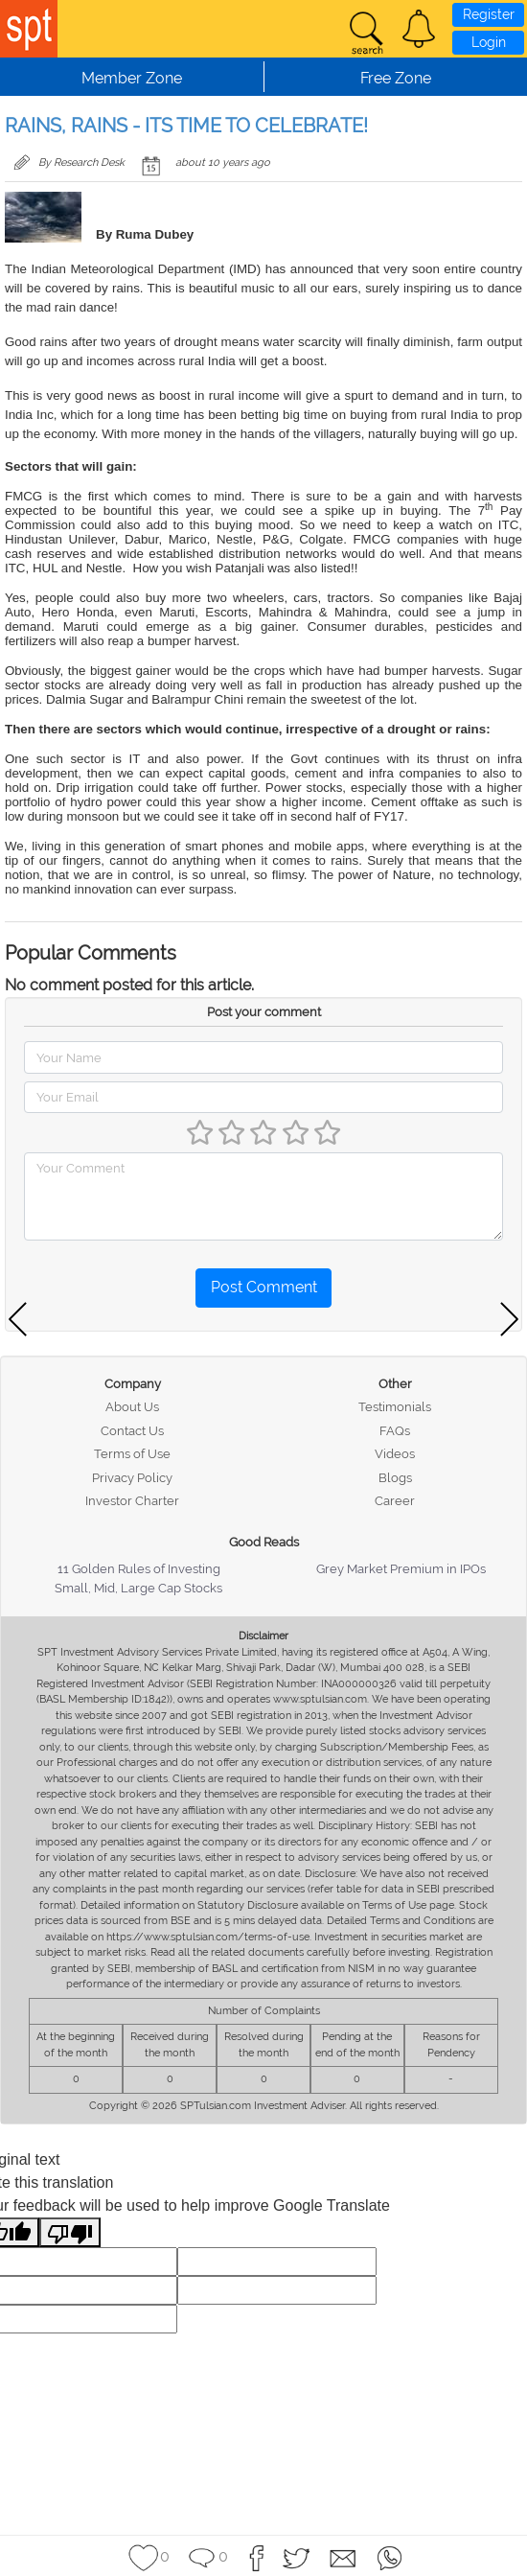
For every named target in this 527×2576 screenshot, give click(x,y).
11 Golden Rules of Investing (138, 1569)
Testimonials (394, 1407)
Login (488, 42)
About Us (132, 1407)
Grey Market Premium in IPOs (401, 1569)
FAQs (394, 1431)
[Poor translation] (70, 2232)
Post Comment (264, 1287)
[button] (419, 29)
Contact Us (132, 1431)
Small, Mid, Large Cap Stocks (138, 1588)
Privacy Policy (132, 1478)
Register (489, 14)
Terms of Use (132, 1454)
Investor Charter (132, 1501)
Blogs (395, 1478)
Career (395, 1501)
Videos (395, 1454)
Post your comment (264, 1012)
